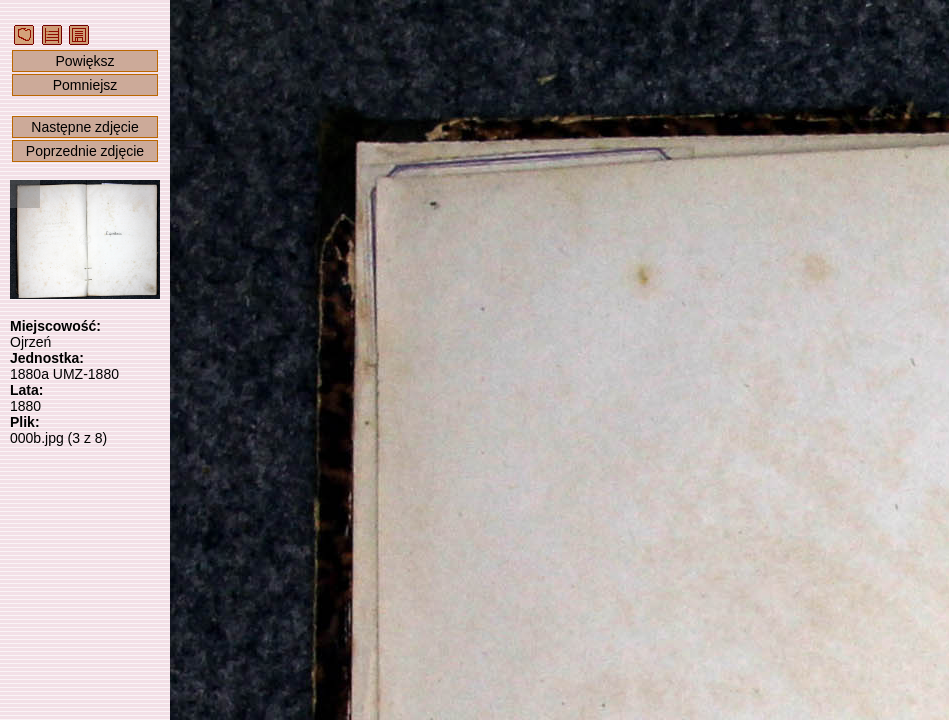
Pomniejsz (85, 85)
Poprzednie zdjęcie (85, 151)
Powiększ (84, 61)
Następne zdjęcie (84, 127)
